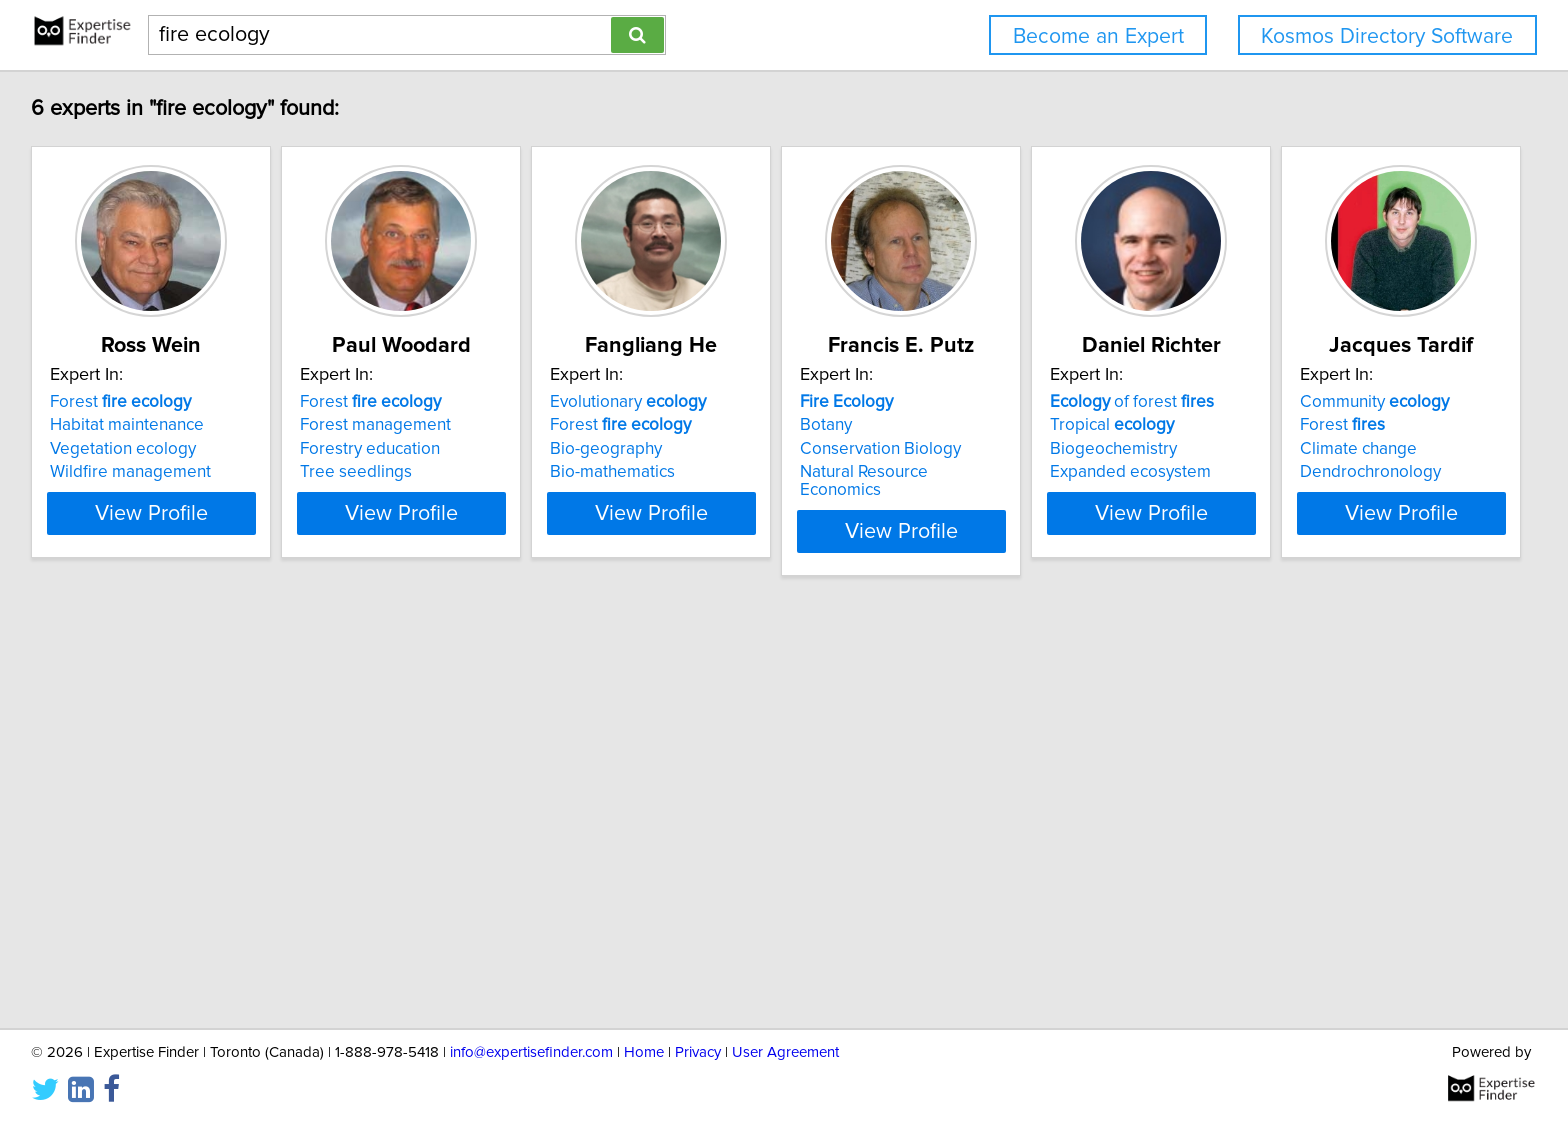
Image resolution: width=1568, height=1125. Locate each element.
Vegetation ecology (126, 449)
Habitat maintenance (130, 425)
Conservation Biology (1033, 449)
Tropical (1315, 425)
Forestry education (423, 449)
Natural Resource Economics (1059, 472)
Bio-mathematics (715, 472)
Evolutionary (731, 402)
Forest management (428, 425)
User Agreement (785, 1052)
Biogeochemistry (1316, 449)
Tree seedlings (409, 472)
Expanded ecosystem (1333, 472)
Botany (979, 425)
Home (644, 1052)
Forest (123, 402)
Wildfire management (133, 472)
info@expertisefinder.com (531, 1052)
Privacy (698, 1052)
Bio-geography (709, 449)
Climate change (111, 871)
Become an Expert (1098, 36)
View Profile (179, 513)
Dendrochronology (123, 894)
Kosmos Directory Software (1387, 36)
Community (127, 824)
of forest (1335, 402)
